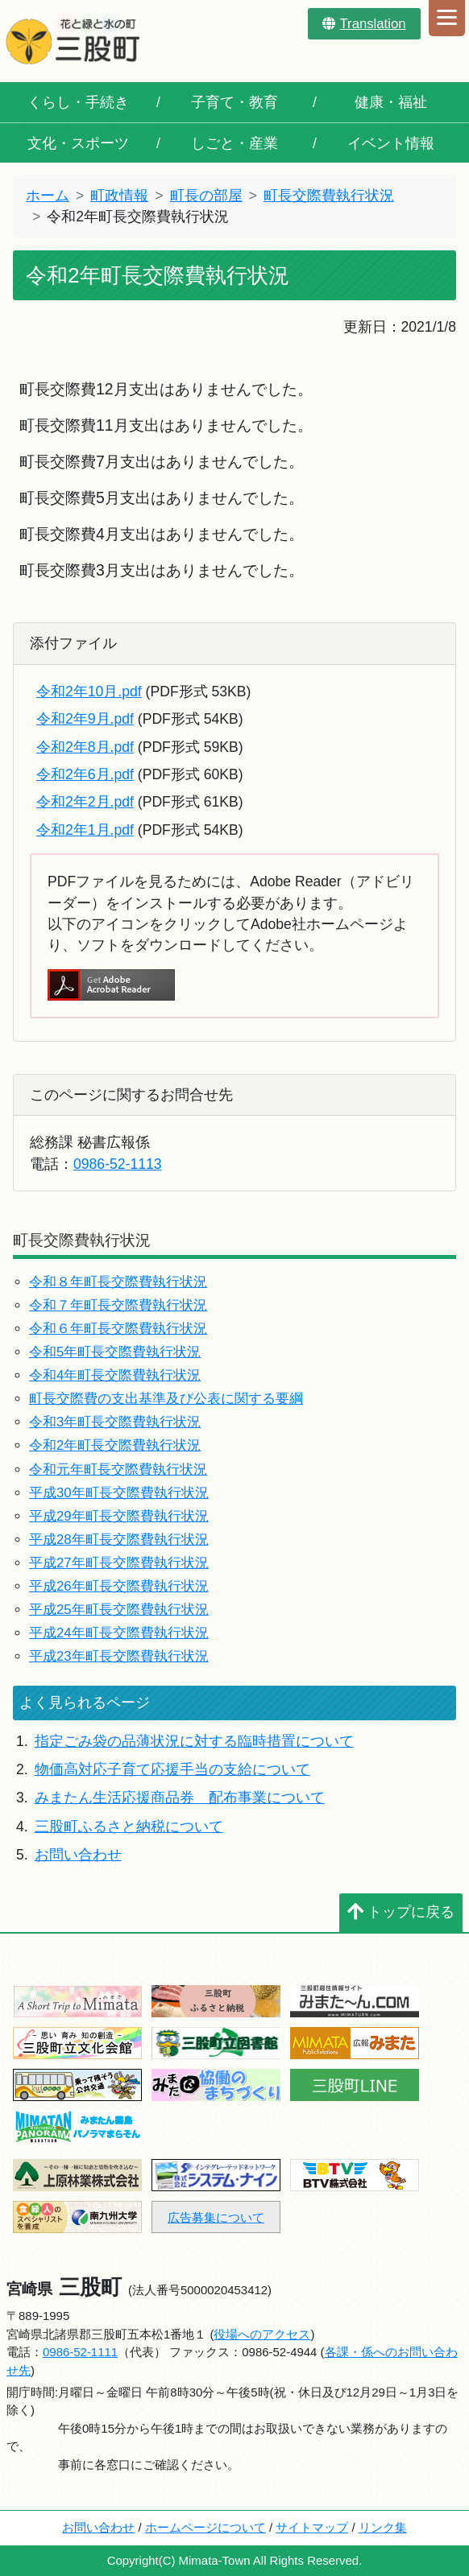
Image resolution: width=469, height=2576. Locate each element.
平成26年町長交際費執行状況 (119, 1586)
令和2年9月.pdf (85, 719)
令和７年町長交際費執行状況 (118, 1305)
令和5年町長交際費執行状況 (115, 1352)
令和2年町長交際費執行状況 (115, 1445)
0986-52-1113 (117, 1164)
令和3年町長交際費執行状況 (115, 1422)
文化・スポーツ (78, 143)
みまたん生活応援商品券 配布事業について (180, 1798)
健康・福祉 (391, 102)
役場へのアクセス (262, 2334)
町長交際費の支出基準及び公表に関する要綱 (166, 1398)
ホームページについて (205, 2527)
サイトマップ (312, 2527)
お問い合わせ (78, 1855)
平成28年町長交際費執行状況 (119, 1539)
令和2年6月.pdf (85, 774)
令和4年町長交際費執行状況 (115, 1375)
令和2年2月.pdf (85, 802)
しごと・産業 (234, 143)
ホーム (47, 196)
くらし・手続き (78, 102)
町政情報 (119, 196)
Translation (363, 23)
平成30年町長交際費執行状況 (119, 1493)
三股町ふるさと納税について (129, 1826)
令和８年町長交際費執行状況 (118, 1282)
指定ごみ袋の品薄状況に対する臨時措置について (194, 1741)
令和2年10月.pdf (89, 691)
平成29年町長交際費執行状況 (119, 1516)
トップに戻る (400, 1912)
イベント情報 (390, 143)
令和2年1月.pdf (85, 830)
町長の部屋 (206, 196)
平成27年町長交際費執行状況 (119, 1563)
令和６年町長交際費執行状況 (118, 1328)
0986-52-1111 (80, 2352)
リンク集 (383, 2527)
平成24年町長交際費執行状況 (119, 1633)
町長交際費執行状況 (329, 196)
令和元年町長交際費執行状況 (118, 1469)
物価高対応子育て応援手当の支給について (172, 1769)
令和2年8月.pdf (85, 747)
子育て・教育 (234, 102)
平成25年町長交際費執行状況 (119, 1609)
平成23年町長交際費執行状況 (119, 1656)
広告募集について (216, 2217)
